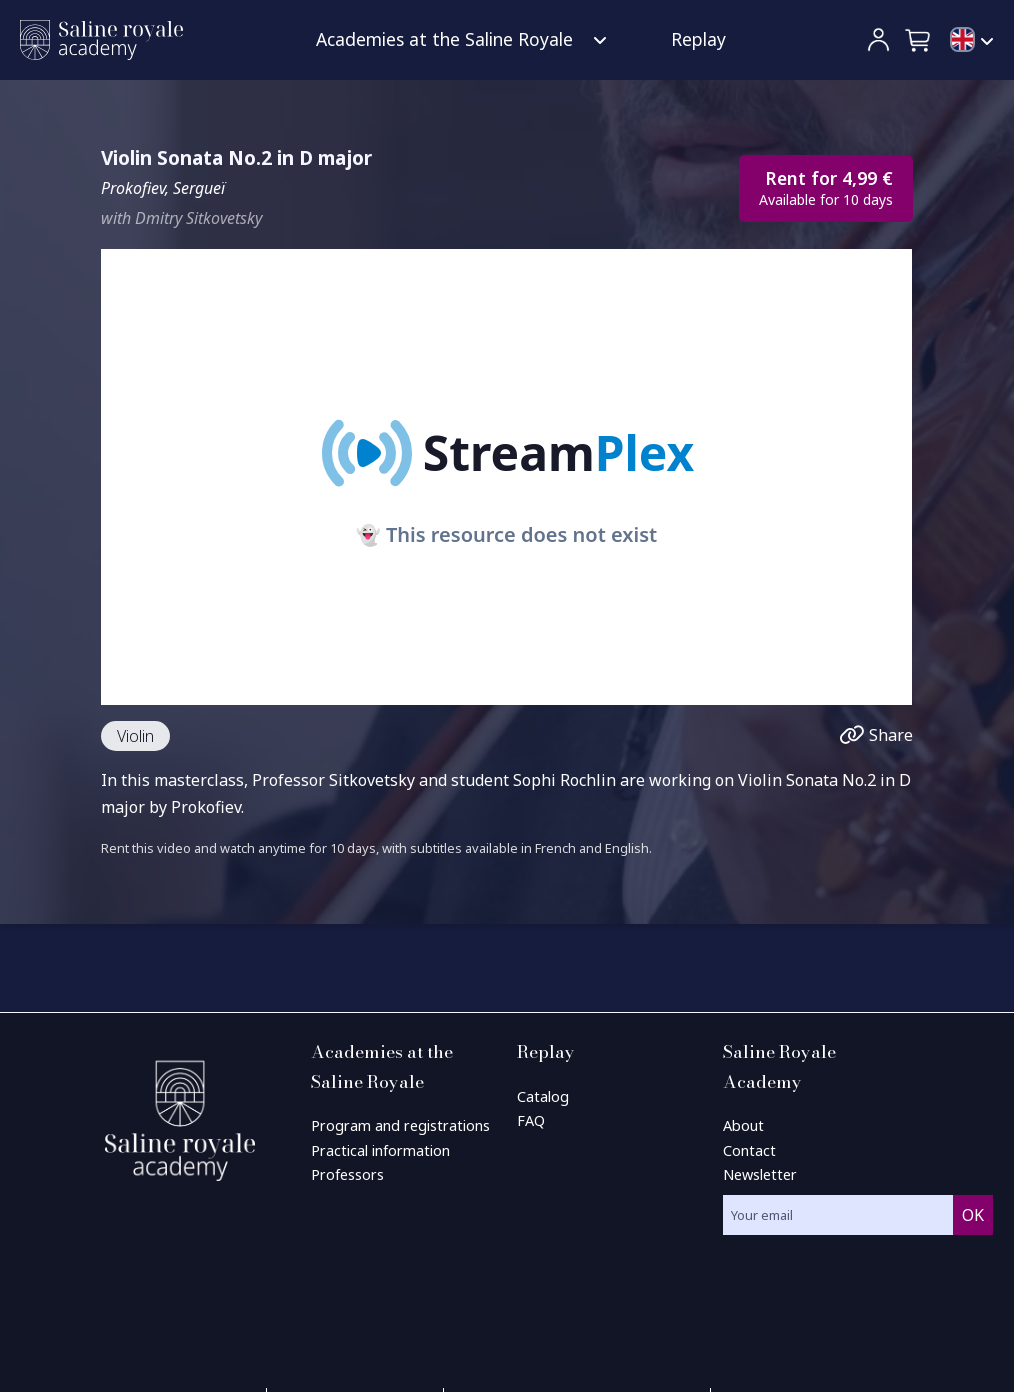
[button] (919, 40)
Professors (347, 1174)
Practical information (380, 1150)
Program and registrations (400, 1125)
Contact (749, 1150)
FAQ (531, 1120)
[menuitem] (972, 41)
